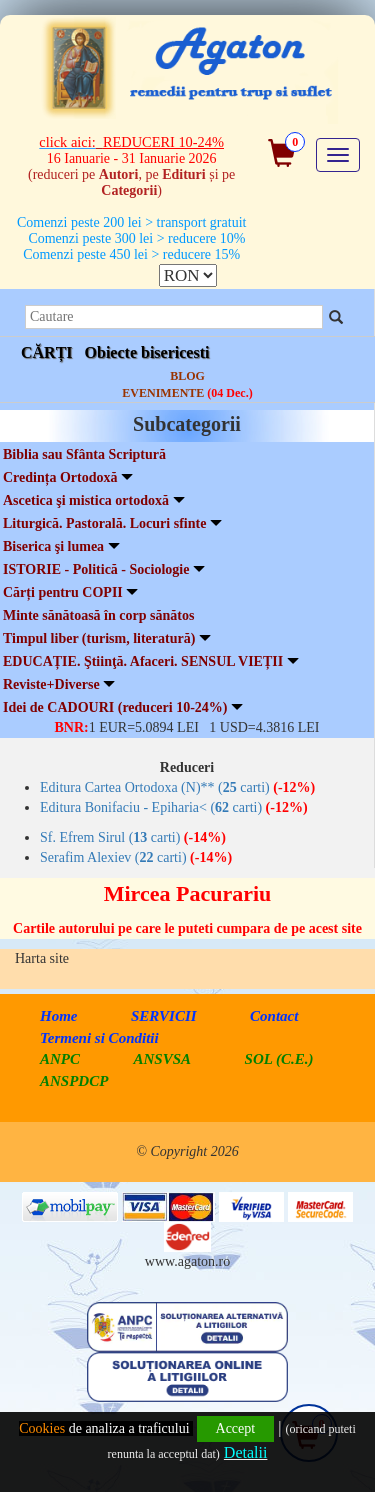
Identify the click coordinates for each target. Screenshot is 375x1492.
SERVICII (164, 1016)
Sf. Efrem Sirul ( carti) (133, 837)
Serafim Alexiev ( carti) (136, 857)
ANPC (60, 1059)
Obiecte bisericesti (147, 352)
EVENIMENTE (187, 393)
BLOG (187, 376)
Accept (236, 1428)
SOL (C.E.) (279, 1059)
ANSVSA (163, 1059)
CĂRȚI (47, 352)
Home (59, 1016)
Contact (274, 1016)
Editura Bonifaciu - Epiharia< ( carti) (174, 807)
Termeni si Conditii (99, 1038)
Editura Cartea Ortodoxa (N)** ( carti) (177, 787)
